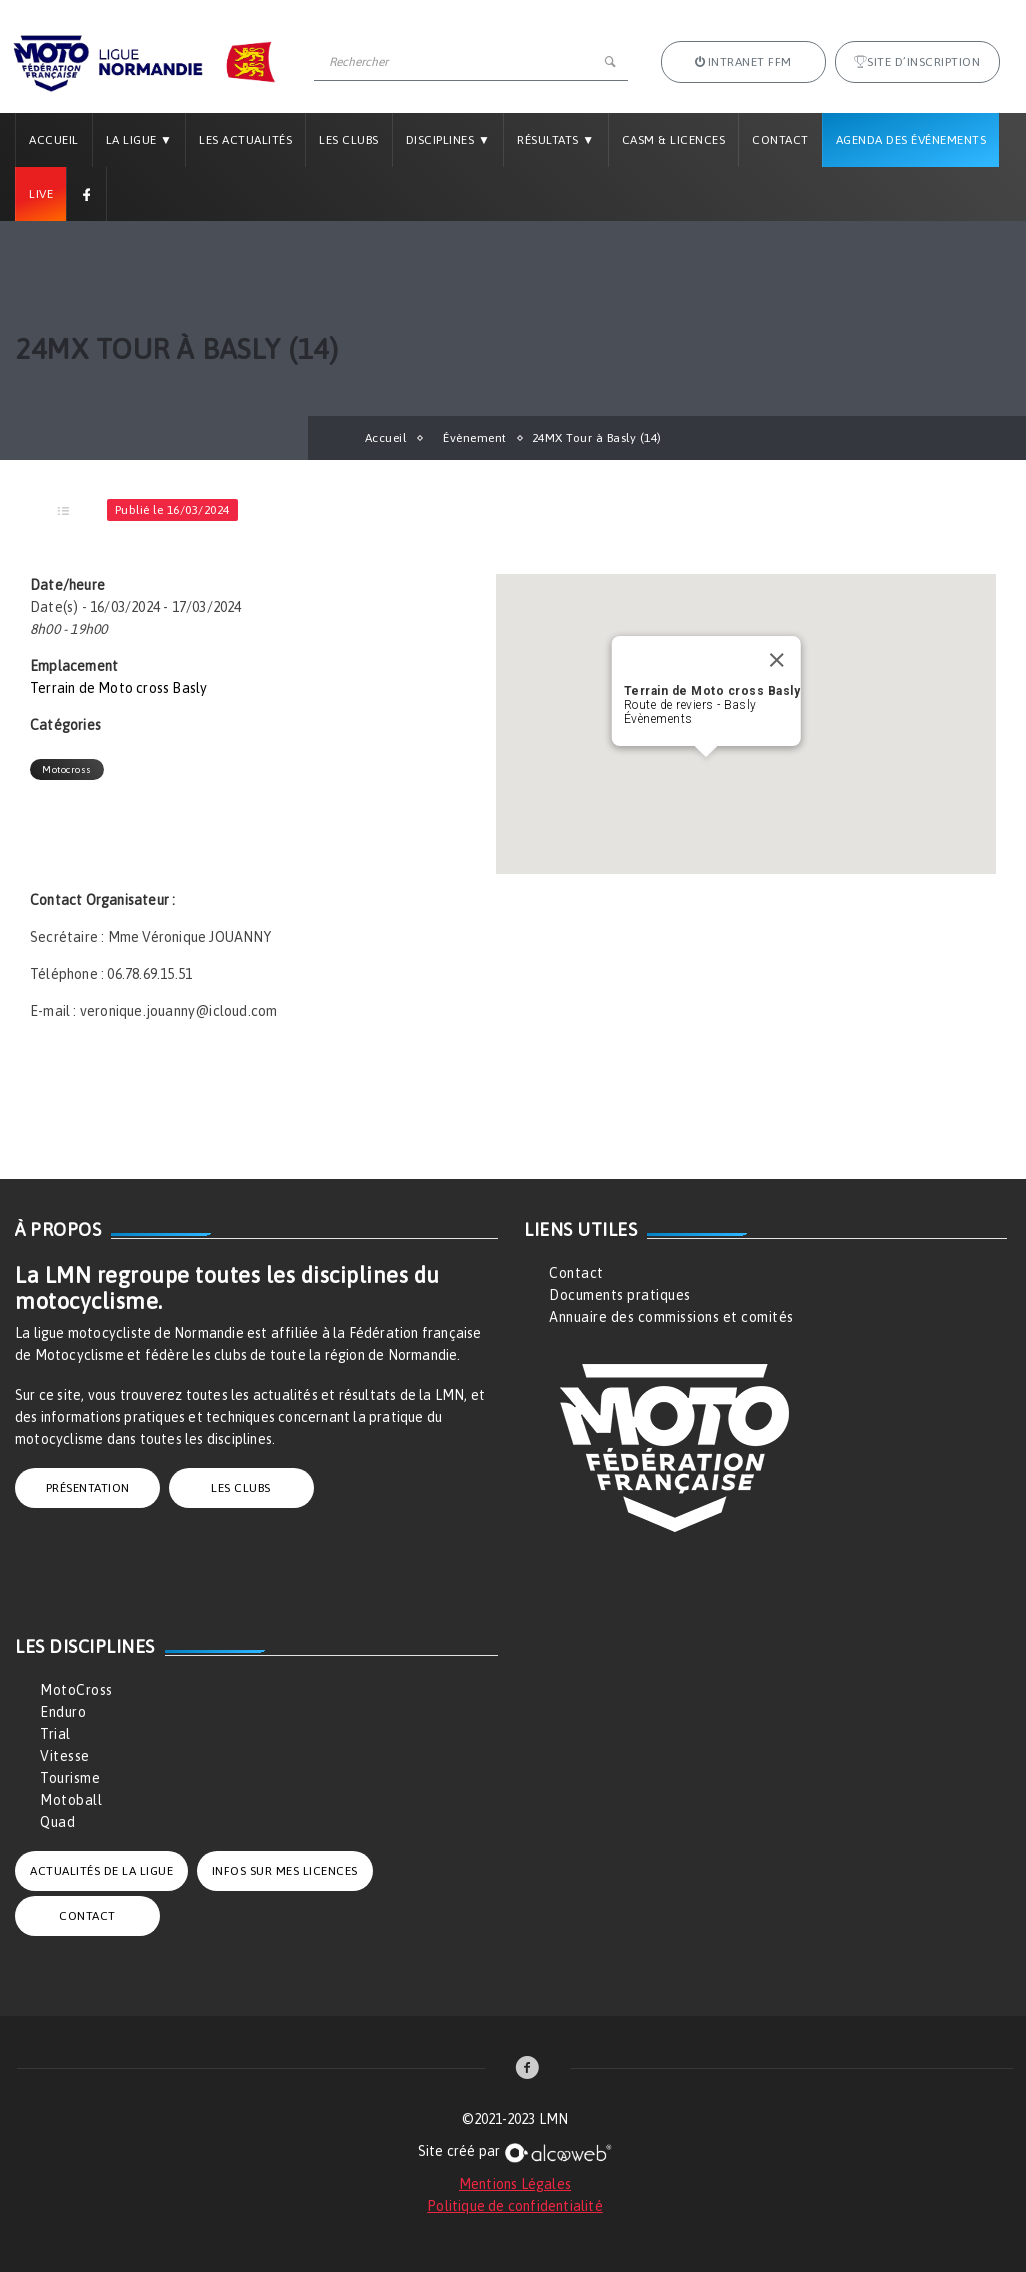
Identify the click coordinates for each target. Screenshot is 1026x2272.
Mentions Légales (515, 2184)
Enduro (63, 1712)
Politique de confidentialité (515, 2206)
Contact (780, 140)
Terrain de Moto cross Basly (118, 688)
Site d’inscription (917, 62)
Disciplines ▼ (448, 140)
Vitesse (65, 1756)
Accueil (54, 140)
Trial (55, 1734)
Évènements (658, 719)
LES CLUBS (241, 1488)
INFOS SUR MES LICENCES (285, 1871)
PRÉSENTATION (88, 1488)
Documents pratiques (620, 1295)
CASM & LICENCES (674, 140)
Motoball (71, 1800)
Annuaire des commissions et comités (671, 1317)
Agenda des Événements (911, 140)
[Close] (776, 660)
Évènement (475, 438)
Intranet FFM (743, 62)
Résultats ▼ (555, 140)
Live (41, 194)
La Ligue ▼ (139, 140)
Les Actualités (245, 140)
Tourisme (70, 1778)
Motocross (67, 769)
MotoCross (76, 1690)
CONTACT (87, 1916)
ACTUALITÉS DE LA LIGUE (101, 1871)
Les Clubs (349, 140)
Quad (57, 1822)
